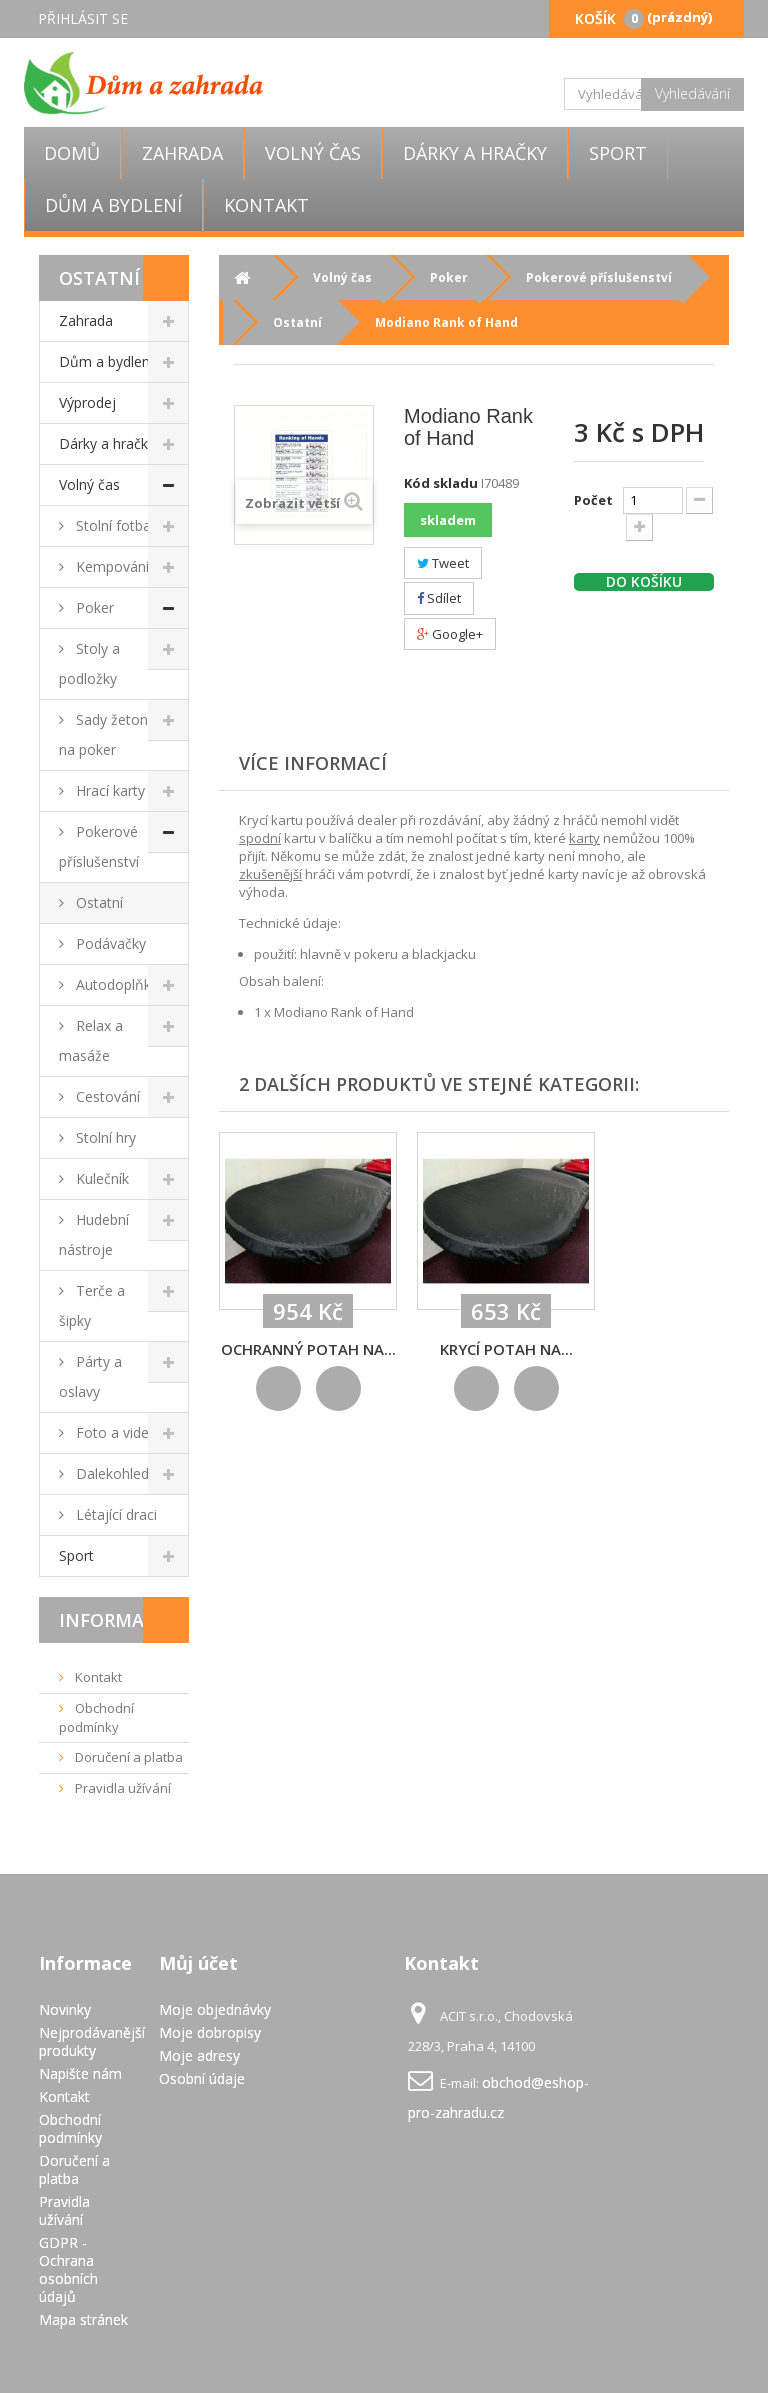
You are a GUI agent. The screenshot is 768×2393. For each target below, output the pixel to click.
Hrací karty (108, 790)
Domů (72, 153)
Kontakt (266, 205)
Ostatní (97, 902)
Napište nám (80, 2073)
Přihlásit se (83, 18)
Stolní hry (104, 1137)
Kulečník (100, 1178)
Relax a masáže (91, 1040)
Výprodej (87, 402)
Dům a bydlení (113, 205)
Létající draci (114, 1514)
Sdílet (439, 598)
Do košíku (644, 582)
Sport (618, 153)
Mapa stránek (83, 2319)
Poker (93, 607)
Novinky (65, 2009)
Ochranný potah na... (308, 1349)
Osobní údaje (202, 2078)
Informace (113, 1620)
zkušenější (270, 874)
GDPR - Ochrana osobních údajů (68, 2269)
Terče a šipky (92, 1305)
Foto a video (115, 1432)
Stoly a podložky (89, 663)
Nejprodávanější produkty (92, 2041)
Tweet (443, 563)
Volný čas (313, 153)
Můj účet (198, 1963)
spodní (260, 838)
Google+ (450, 634)
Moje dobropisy (210, 2032)
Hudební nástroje (94, 1234)
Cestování (106, 1096)
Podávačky (109, 943)
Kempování (110, 566)
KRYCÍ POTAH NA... (506, 1349)
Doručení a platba (127, 1757)
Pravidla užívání (121, 1788)
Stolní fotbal (113, 525)
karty (584, 838)
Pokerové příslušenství (99, 846)
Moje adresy (199, 2055)
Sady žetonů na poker (108, 734)
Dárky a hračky (475, 153)
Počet (593, 500)
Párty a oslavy (90, 1376)
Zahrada (182, 153)
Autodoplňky (115, 984)
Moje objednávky (215, 2009)
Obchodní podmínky (96, 1717)
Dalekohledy (114, 1473)
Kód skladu (441, 483)
